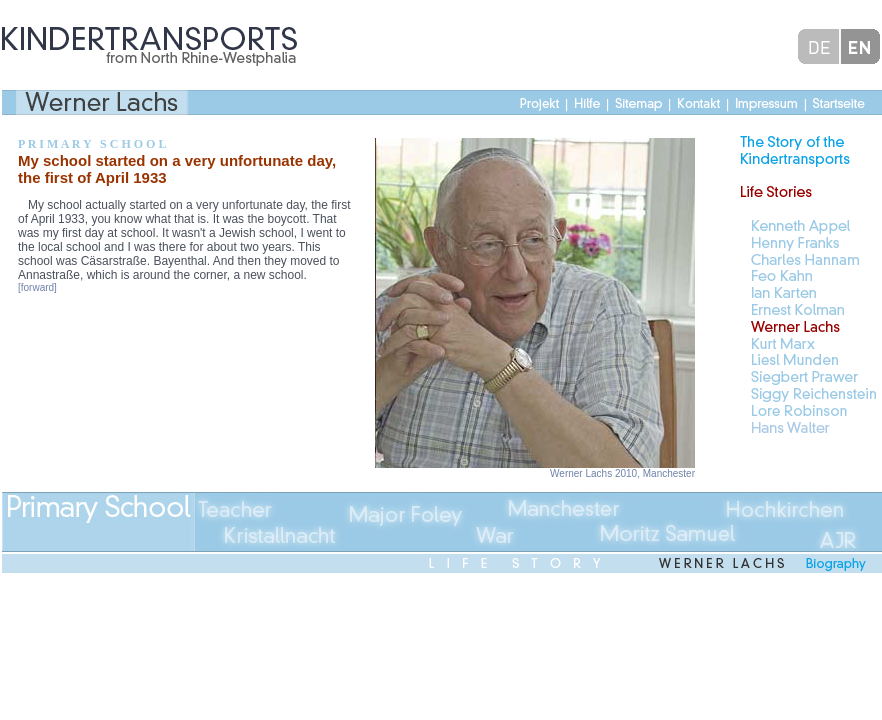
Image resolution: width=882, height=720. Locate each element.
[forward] (37, 287)
